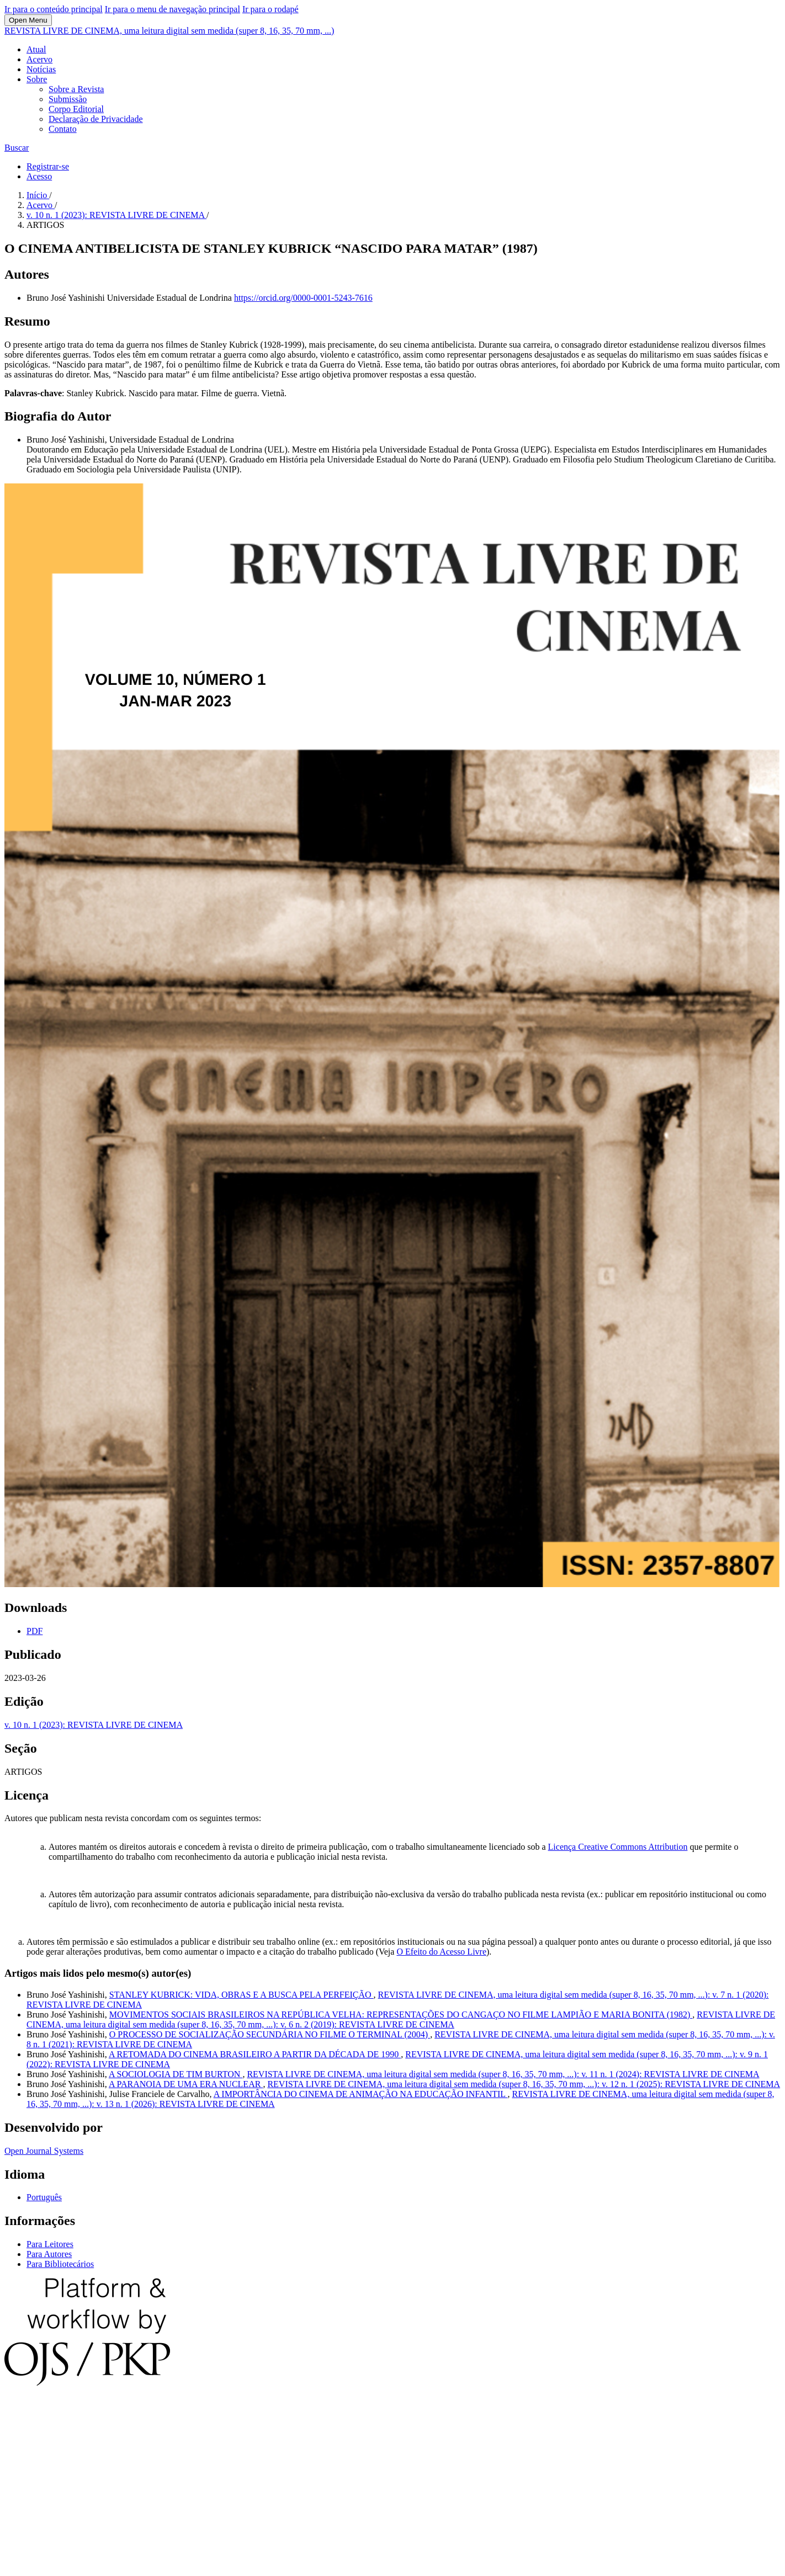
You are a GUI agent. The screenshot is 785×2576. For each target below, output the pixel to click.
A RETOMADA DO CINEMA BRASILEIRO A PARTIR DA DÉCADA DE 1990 (255, 2054)
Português (44, 2197)
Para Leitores (49, 2244)
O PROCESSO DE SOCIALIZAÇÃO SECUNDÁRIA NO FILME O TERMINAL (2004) (269, 2034)
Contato (63, 129)
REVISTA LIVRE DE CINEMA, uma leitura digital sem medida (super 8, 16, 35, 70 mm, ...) (169, 30)
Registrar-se (47, 166)
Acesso (39, 176)
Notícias (41, 69)
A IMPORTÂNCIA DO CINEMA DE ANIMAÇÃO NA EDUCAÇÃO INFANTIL (361, 2094)
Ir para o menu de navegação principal (172, 9)
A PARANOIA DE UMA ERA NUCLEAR (186, 2084)
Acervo (39, 59)
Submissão (68, 99)
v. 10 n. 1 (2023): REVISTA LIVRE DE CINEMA (116, 215)
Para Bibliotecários (60, 2264)
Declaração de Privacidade (96, 119)
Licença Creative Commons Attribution (618, 1846)
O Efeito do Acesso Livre (441, 1951)
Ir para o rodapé (270, 9)
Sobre (36, 79)
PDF (34, 1631)
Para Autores (49, 2254)
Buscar (16, 147)
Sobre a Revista (76, 89)
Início (37, 195)
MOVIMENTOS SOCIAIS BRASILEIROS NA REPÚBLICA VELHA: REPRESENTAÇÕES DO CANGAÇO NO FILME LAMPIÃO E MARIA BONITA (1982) (400, 2014)
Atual (36, 49)
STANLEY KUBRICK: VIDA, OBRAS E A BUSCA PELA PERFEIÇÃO (241, 1994)
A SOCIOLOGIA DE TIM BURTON (175, 2074)
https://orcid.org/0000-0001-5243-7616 (303, 297)
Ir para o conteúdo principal (53, 9)
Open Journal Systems (43, 2150)
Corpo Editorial (76, 109)
